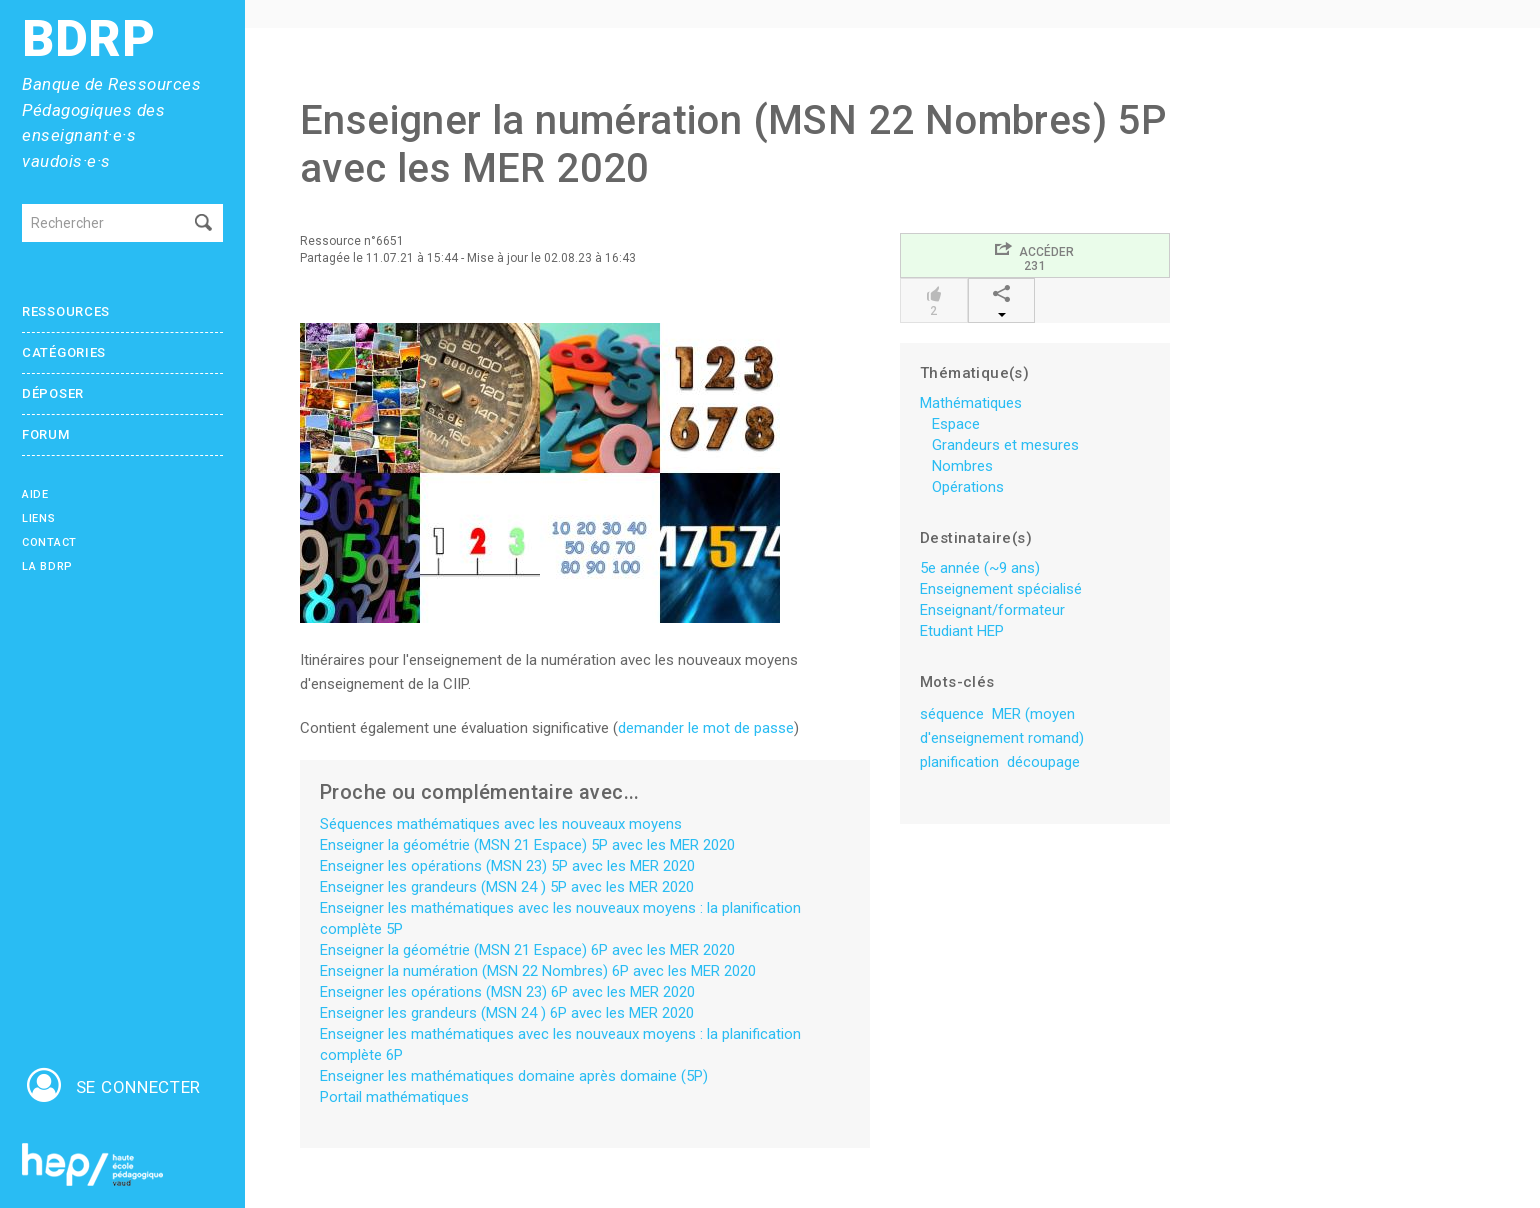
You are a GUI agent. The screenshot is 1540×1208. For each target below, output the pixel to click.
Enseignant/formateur (992, 610)
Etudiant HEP (962, 631)
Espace (956, 424)
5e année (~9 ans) (980, 568)
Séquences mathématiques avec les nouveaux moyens (501, 824)
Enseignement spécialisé (1001, 589)
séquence (952, 714)
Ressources (66, 311)
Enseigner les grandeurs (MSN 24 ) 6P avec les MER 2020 (507, 1013)
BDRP (89, 39)
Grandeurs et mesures (1005, 445)
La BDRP (47, 566)
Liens (39, 518)
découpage (1043, 762)
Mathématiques (971, 403)
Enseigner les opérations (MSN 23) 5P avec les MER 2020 (507, 866)
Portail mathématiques (394, 1097)
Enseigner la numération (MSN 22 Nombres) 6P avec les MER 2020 (538, 971)
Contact (49, 542)
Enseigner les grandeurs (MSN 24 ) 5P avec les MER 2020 (507, 887)
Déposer (53, 393)
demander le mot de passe (706, 728)
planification (959, 762)
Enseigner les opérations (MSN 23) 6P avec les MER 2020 (507, 992)
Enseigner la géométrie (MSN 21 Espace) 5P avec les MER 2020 (527, 845)
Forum (46, 434)
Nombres (962, 466)
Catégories (64, 352)
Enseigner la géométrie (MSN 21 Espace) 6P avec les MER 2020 (527, 950)
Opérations (968, 487)
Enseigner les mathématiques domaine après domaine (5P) (514, 1076)
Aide (35, 494)
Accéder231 (1034, 256)
